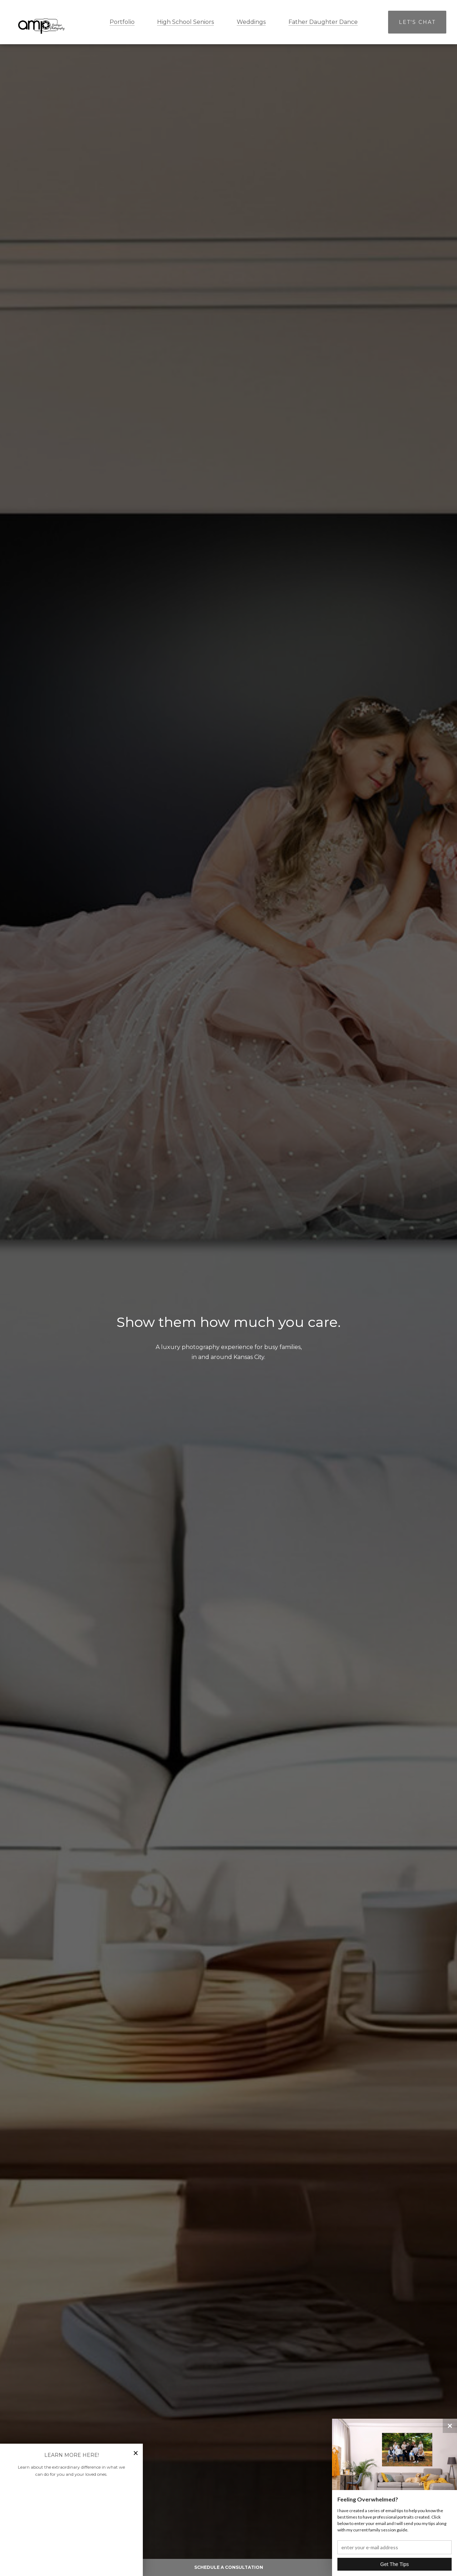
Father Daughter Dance (323, 22)
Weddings (251, 22)
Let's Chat (417, 22)
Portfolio (122, 22)
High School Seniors (185, 22)
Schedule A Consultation (228, 2567)
